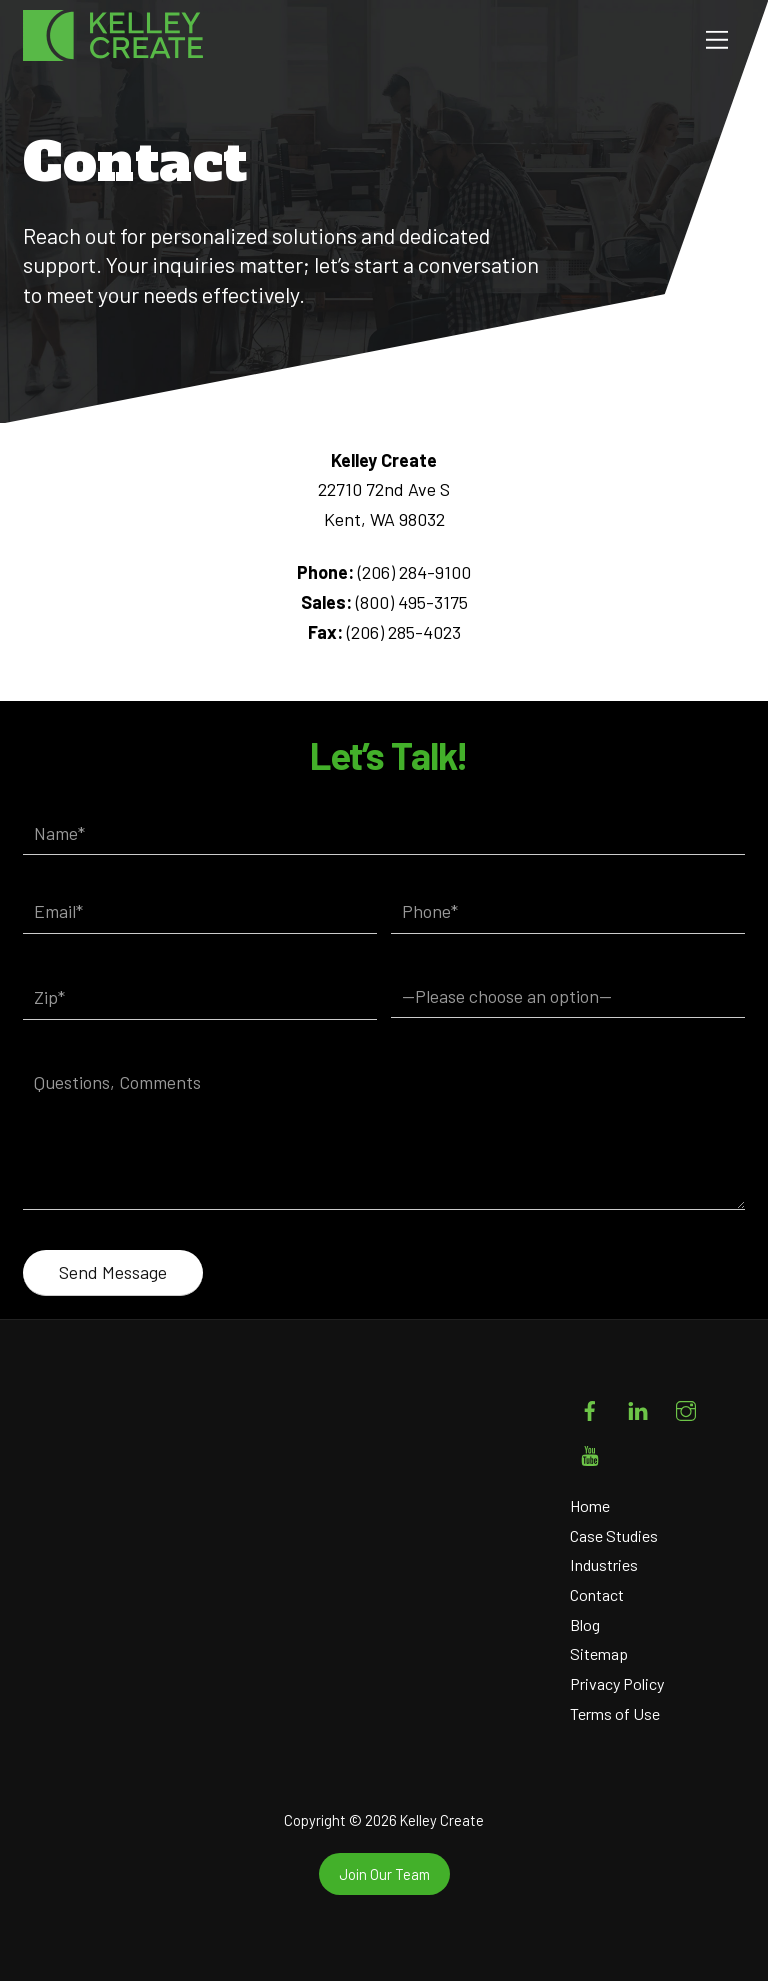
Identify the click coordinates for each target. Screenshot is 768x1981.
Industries (604, 1564)
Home (590, 1505)
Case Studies (614, 1535)
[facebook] (590, 1406)
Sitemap (599, 1653)
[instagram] (686, 1406)
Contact (597, 1594)
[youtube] (590, 1451)
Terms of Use (615, 1713)
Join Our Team (384, 1874)
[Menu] (717, 39)
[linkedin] (638, 1406)
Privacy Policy (617, 1683)
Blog (585, 1624)
